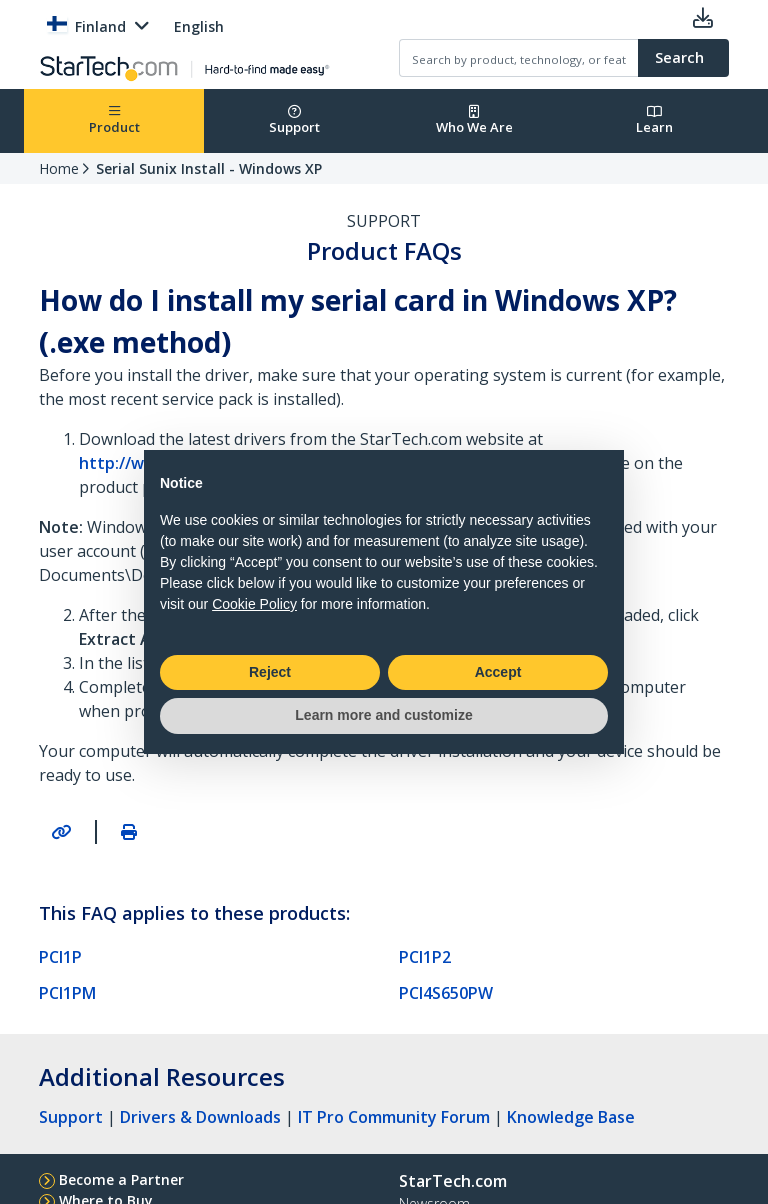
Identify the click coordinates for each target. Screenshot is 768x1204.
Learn (654, 120)
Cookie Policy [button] (254, 604)
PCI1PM (67, 993)
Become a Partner (121, 1179)
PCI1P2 (425, 957)
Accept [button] (498, 672)
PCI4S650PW (446, 993)
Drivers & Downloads (200, 1117)
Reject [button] (270, 672)
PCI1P (60, 957)
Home (59, 168)
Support (294, 120)
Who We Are (474, 120)
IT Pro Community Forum (394, 1117)
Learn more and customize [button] (383, 715)
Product (114, 120)
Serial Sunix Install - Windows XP (209, 168)
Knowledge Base (571, 1117)
